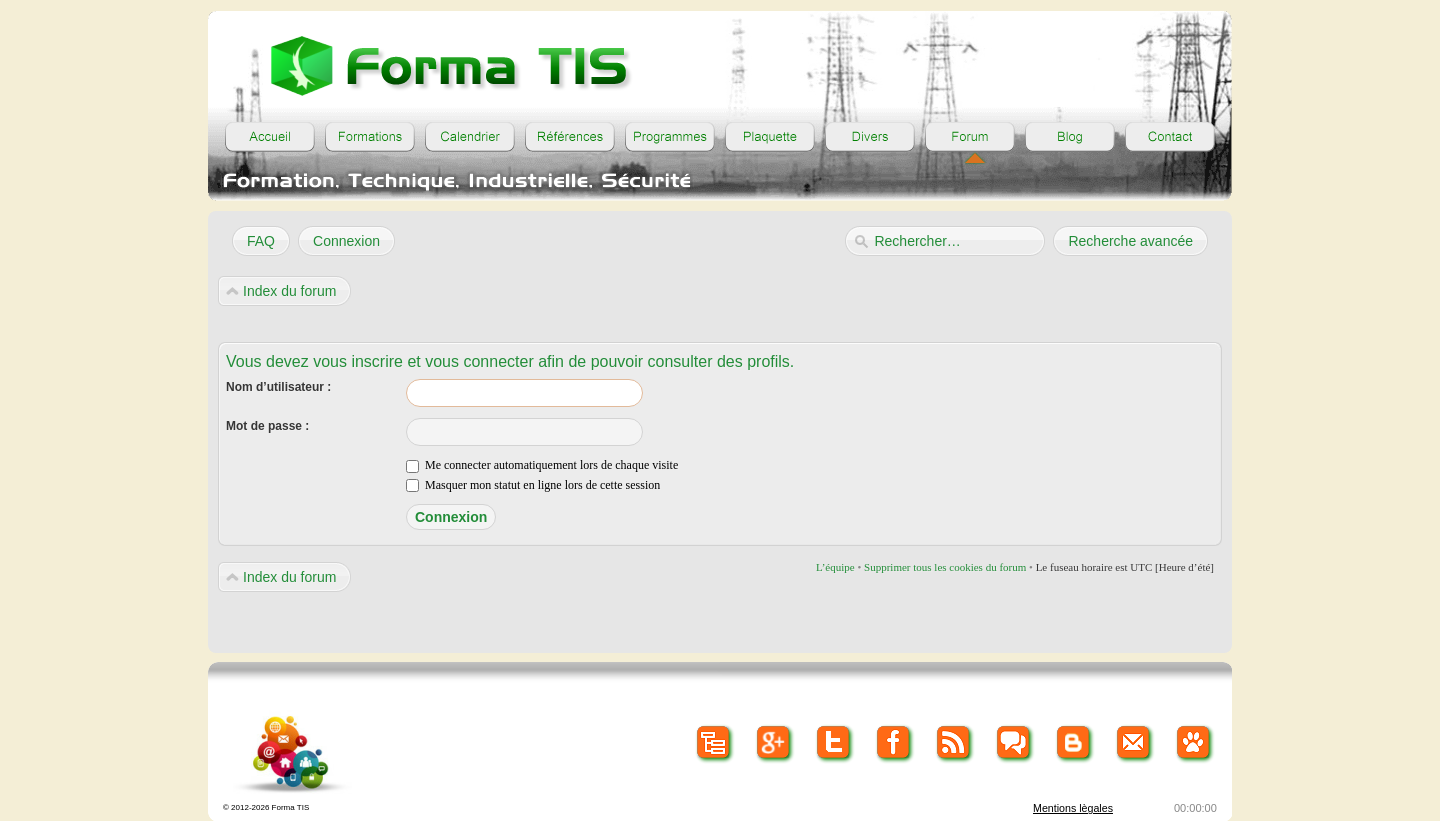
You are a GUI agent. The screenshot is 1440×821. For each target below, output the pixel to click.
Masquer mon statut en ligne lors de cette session (533, 485)
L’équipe (835, 567)
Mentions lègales (1073, 808)
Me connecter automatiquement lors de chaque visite (542, 465)
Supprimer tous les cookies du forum (945, 567)
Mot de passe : (267, 426)
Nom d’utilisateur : (278, 387)
